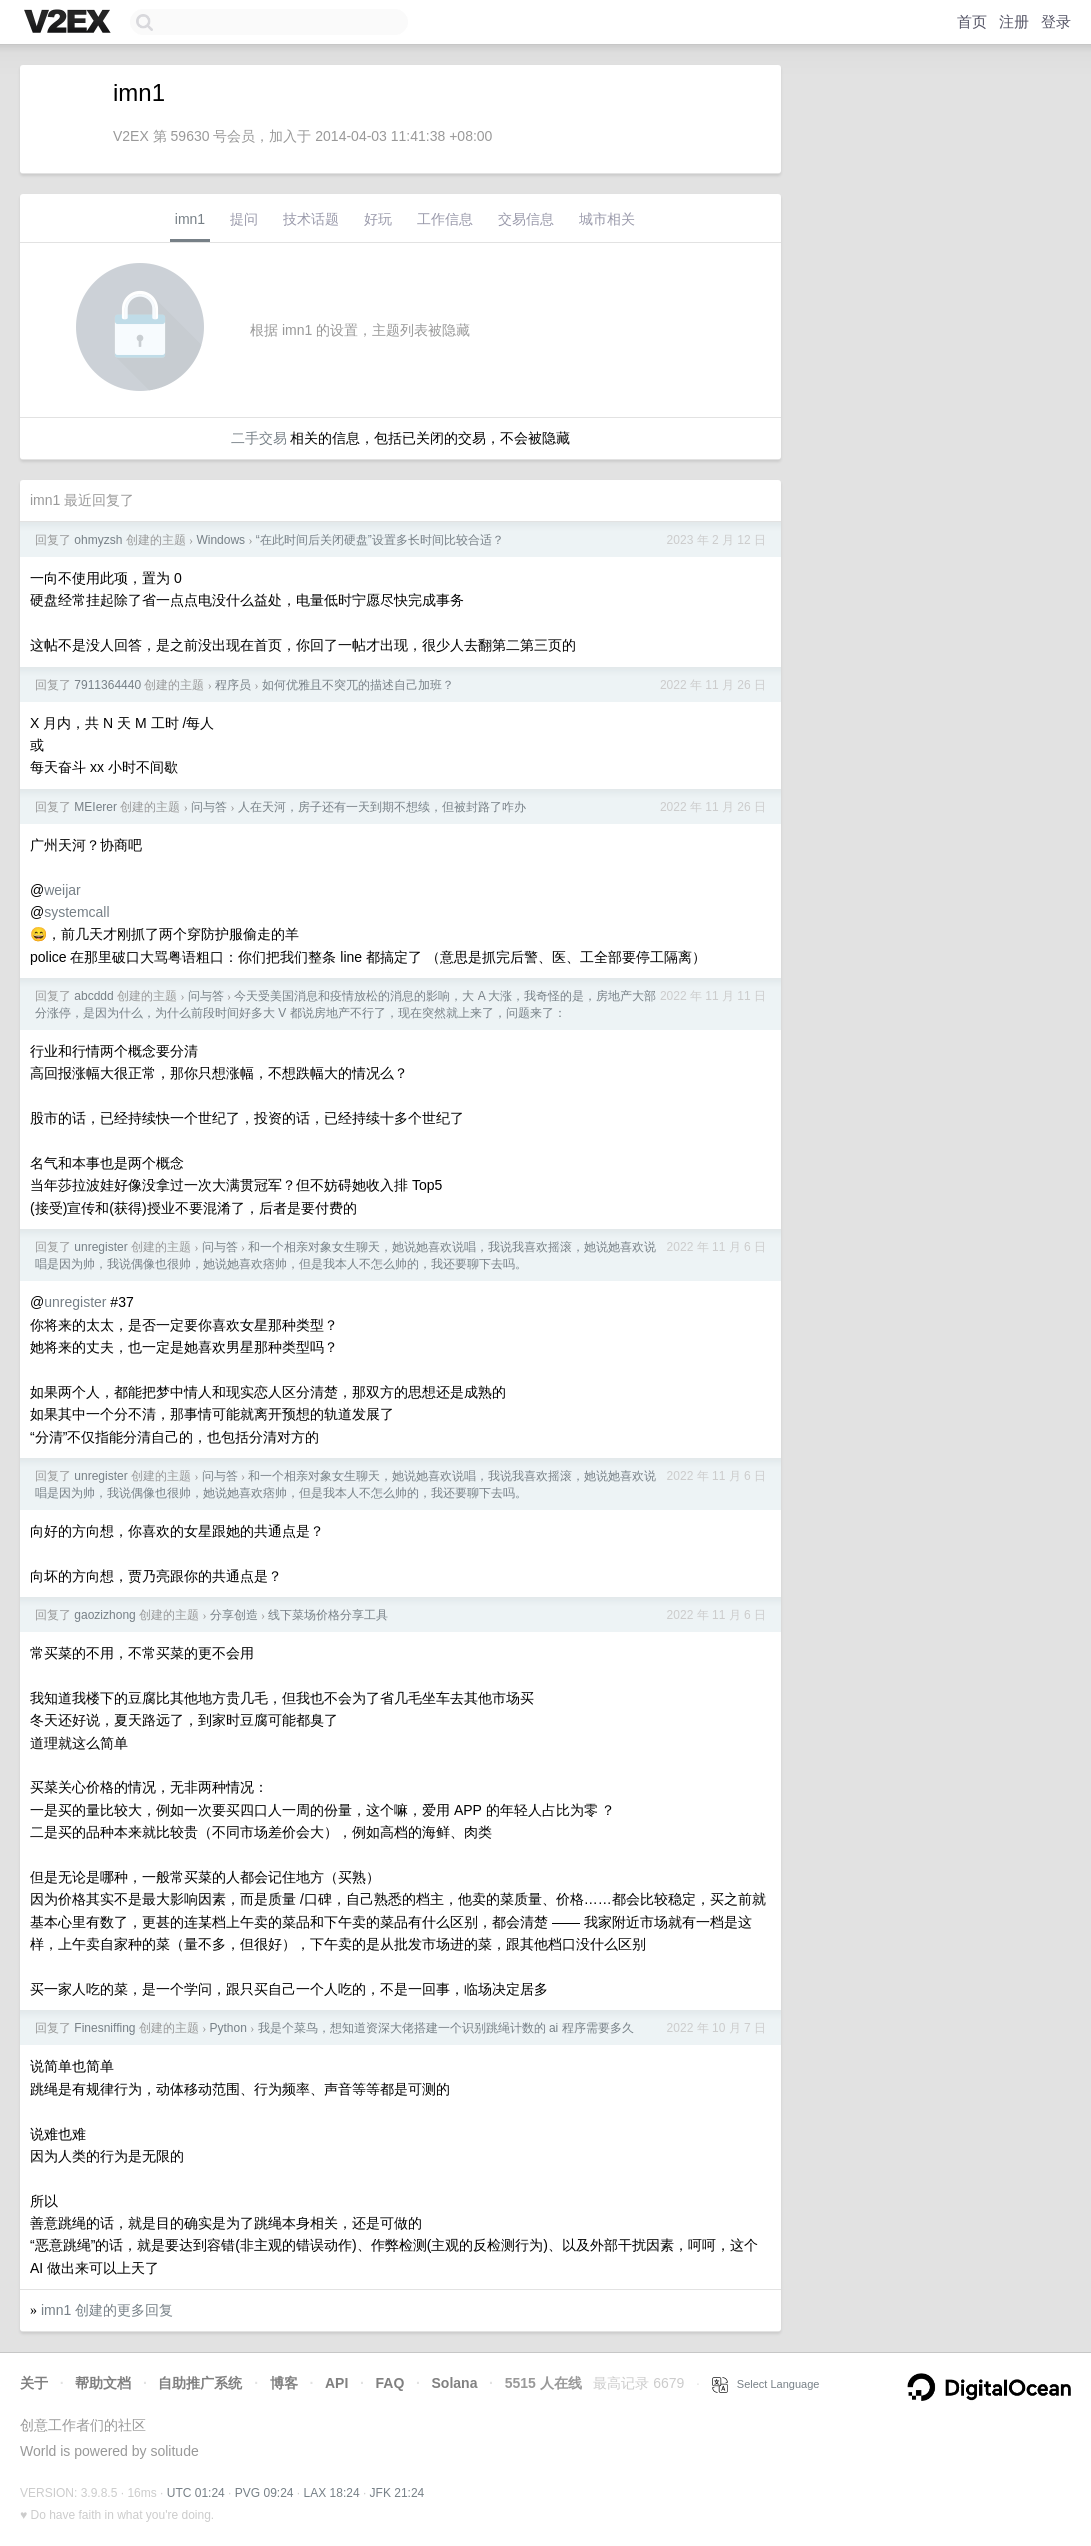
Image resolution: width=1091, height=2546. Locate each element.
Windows (220, 540)
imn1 (190, 219)
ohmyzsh (98, 540)
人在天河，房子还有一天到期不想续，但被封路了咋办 (382, 807)
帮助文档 (103, 2383)
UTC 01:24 (196, 2493)
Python (228, 2028)
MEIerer (95, 807)
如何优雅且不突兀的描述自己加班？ (358, 685)
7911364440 (107, 685)
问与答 (209, 807)
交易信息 (526, 219)
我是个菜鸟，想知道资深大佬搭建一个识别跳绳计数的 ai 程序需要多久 (446, 2028)
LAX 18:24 (332, 2493)
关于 (34, 2383)
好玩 (378, 219)
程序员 (233, 685)
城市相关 (607, 219)
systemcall (76, 912)
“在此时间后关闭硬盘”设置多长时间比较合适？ (380, 540)
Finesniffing (104, 2028)
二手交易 (259, 438)
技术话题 (311, 219)
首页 (972, 21)
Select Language (766, 2384)
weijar (62, 890)
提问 (244, 219)
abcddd (93, 996)
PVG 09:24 (264, 2493)
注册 (1014, 21)
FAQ (390, 2383)
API (336, 2383)
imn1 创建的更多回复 (107, 2310)
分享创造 (234, 1615)
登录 (1056, 21)
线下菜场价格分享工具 (328, 1615)
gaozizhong (104, 1615)
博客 (284, 2383)
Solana (455, 2383)
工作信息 (445, 219)
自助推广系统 (200, 2383)
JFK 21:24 (397, 2493)
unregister (100, 1247)
